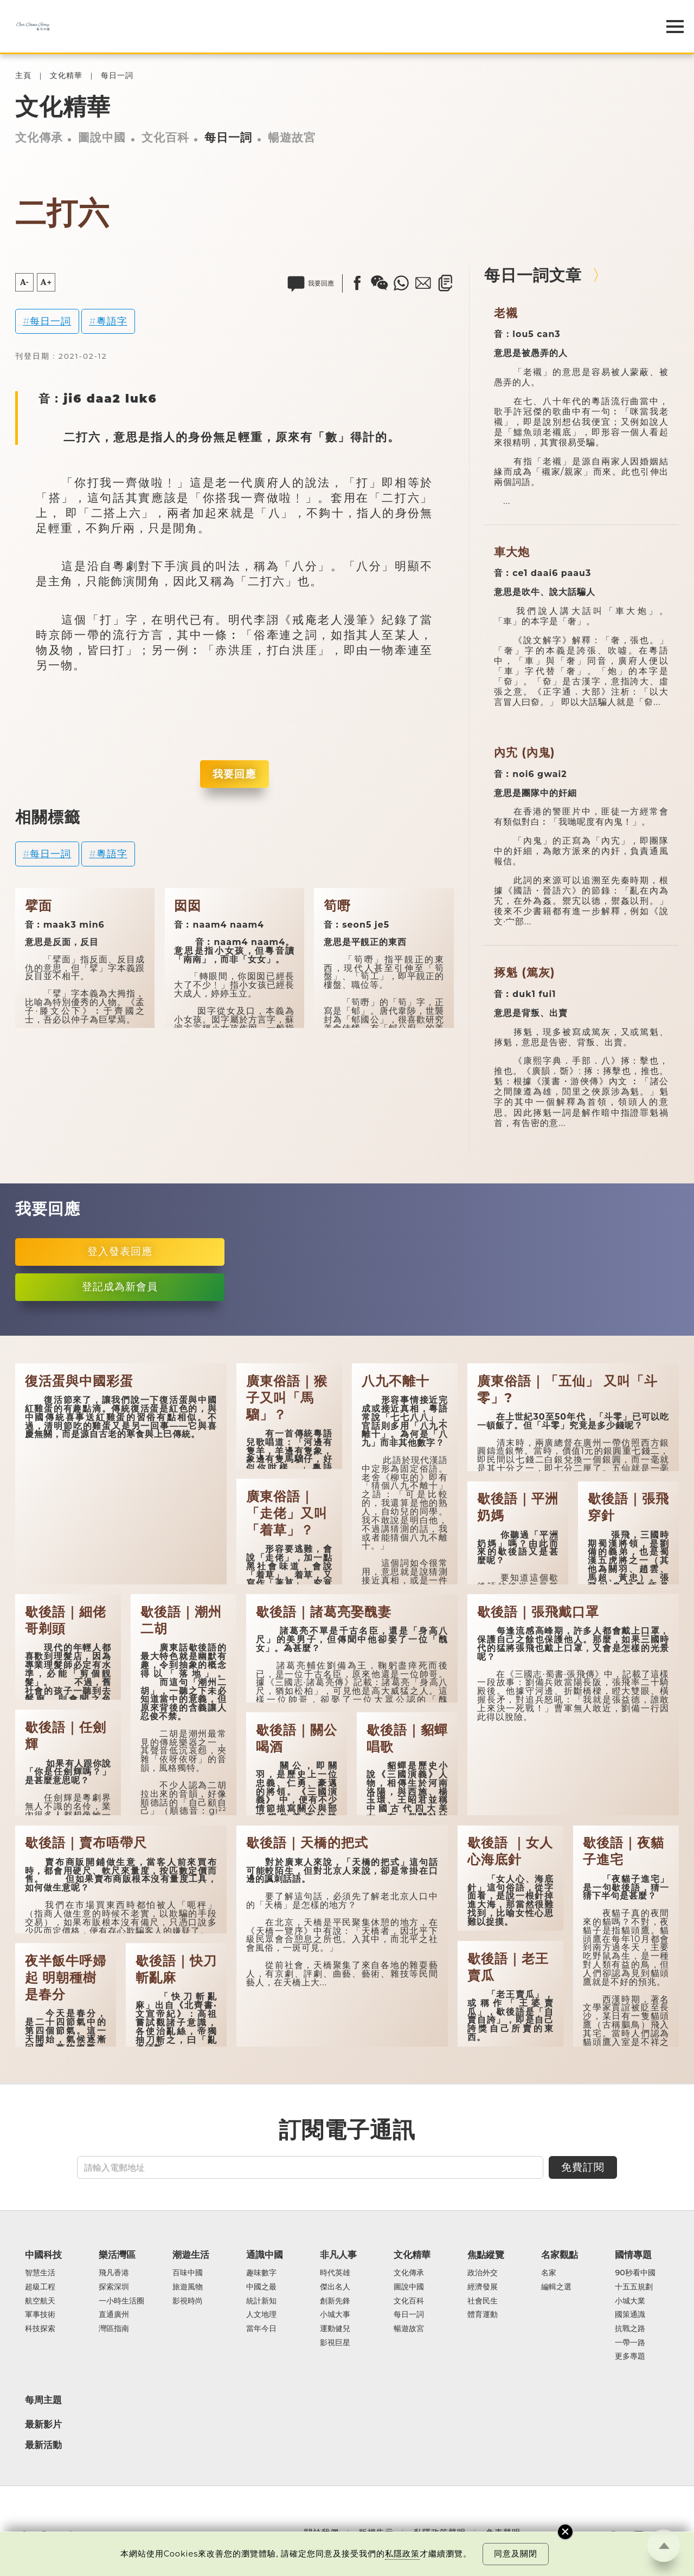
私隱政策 (402, 2554)
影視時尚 (187, 2301)
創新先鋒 (335, 2301)
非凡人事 (338, 2254)
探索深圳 (114, 2287)
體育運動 (482, 2314)
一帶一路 (630, 2343)
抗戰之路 (630, 2329)
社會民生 (482, 2301)
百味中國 (187, 2273)
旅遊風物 (187, 2287)
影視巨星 (335, 2343)
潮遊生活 (190, 2254)
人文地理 (261, 2314)
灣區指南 (114, 2329)
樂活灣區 (117, 2254)
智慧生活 (40, 2273)
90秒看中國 (635, 2273)
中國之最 (261, 2287)
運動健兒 (335, 2329)
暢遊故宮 (292, 137)
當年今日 (261, 2329)
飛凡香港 (114, 2273)
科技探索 (40, 2329)
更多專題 (630, 2356)
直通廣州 (114, 2314)
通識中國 (264, 2254)
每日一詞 (117, 76)
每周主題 (43, 2399)
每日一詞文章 (533, 275)
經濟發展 (482, 2287)
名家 (548, 2273)
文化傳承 (39, 137)
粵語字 (112, 321)
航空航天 (40, 2301)
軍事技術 (40, 2314)
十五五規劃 (634, 2287)
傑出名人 (335, 2287)
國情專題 (633, 2254)
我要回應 (234, 774)
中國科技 (43, 2254)
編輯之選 (556, 2287)
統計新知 (261, 2301)
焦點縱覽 (485, 2254)
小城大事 (335, 2314)
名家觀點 (559, 2254)
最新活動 (43, 2445)
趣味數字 (261, 2273)
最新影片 (43, 2424)
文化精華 (66, 76)
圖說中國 (102, 137)
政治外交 (482, 2273)
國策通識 (630, 2314)
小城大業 (630, 2301)
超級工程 (40, 2287)
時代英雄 (335, 2273)
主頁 (23, 76)
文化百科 (165, 137)
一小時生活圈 (121, 2301)
